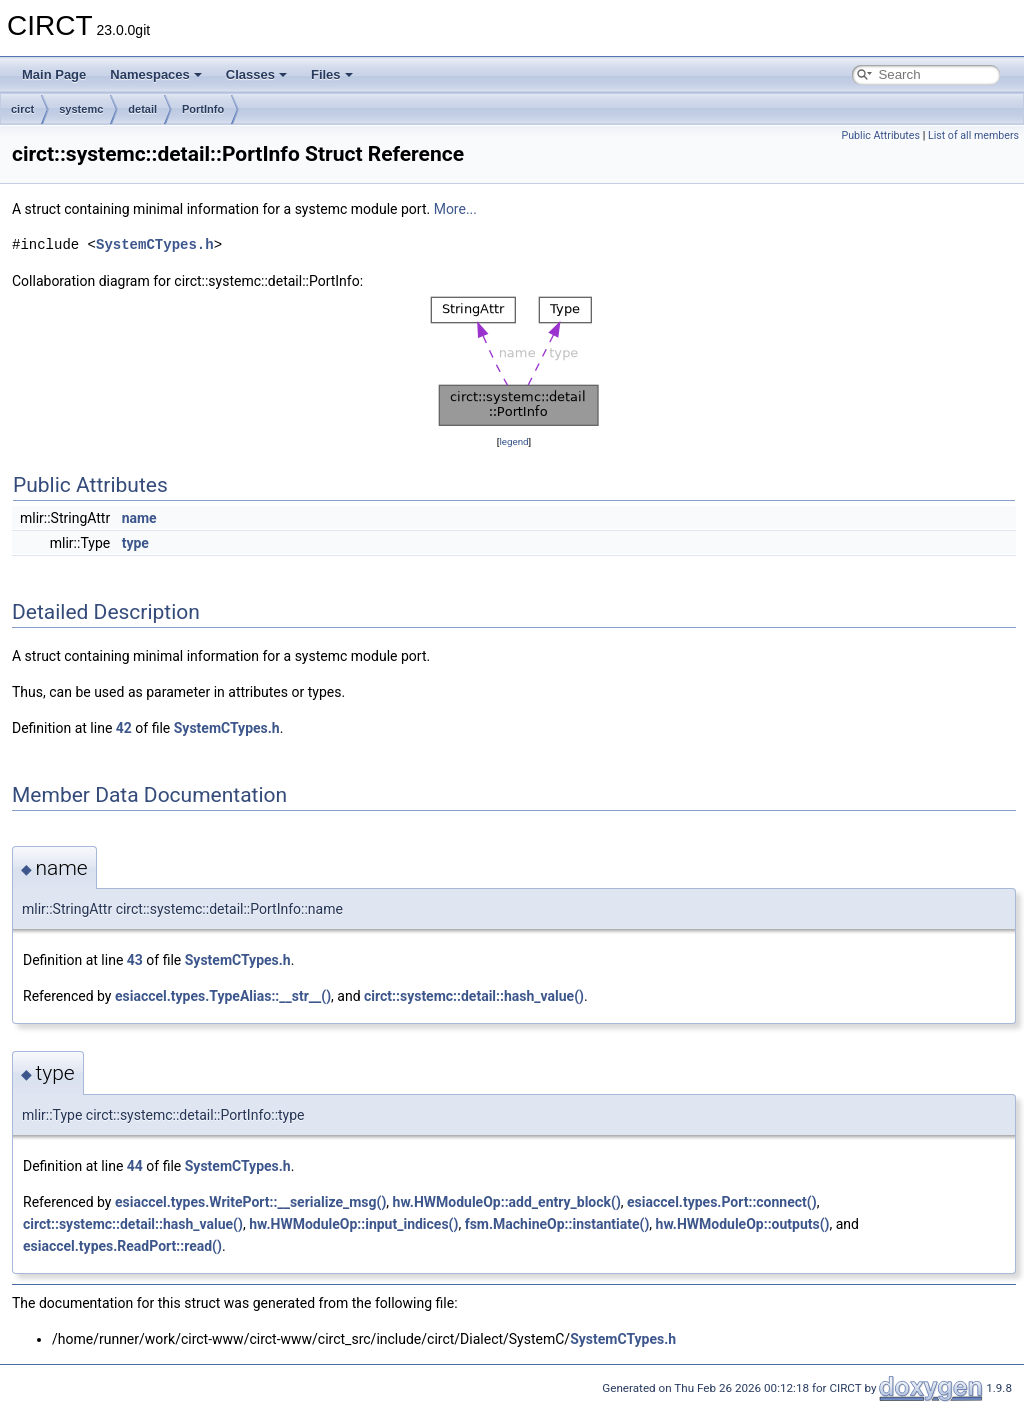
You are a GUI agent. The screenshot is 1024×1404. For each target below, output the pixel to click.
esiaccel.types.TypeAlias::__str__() (223, 996)
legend (513, 441)
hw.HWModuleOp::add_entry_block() (507, 1202)
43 (135, 960)
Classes (256, 74)
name (139, 518)
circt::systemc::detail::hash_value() (474, 996)
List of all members (973, 135)
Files (332, 74)
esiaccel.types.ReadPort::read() (122, 1246)
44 (135, 1166)
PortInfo (203, 109)
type (135, 543)
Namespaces (156, 74)
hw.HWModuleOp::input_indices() (353, 1224)
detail (142, 109)
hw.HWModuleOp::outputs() (743, 1224)
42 (124, 728)
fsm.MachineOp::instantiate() (557, 1224)
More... (455, 209)
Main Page (54, 74)
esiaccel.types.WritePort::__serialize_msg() (250, 1202)
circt (22, 109)
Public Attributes (880, 135)
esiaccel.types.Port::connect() (722, 1202)
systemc (81, 109)
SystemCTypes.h (155, 244)
